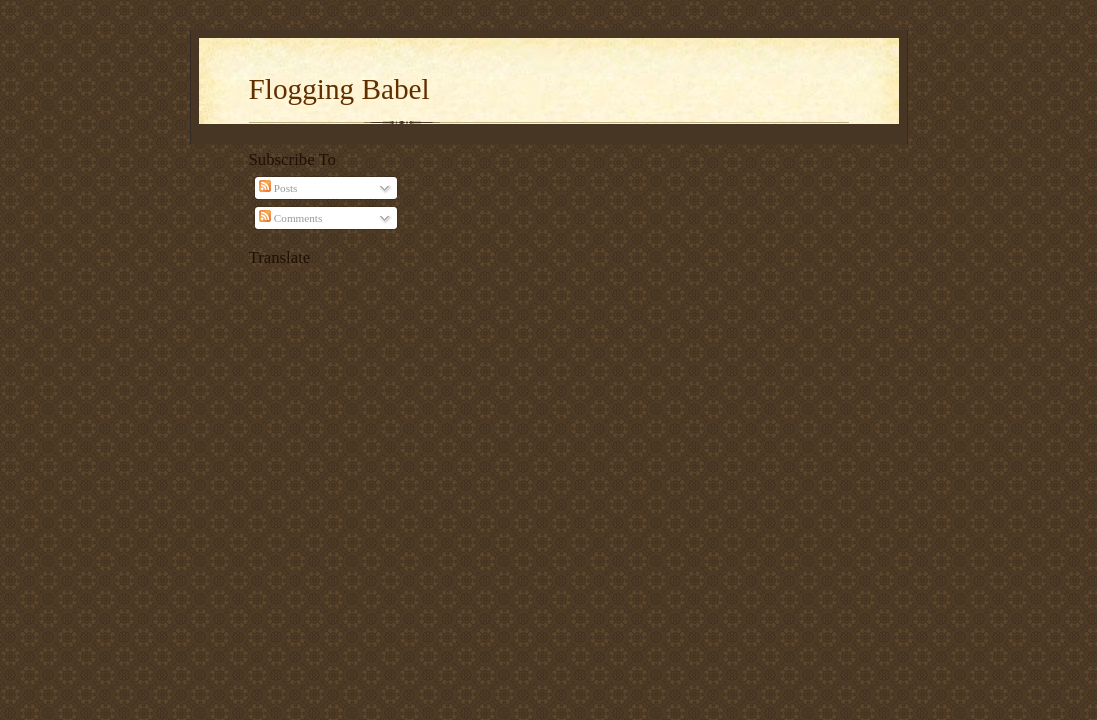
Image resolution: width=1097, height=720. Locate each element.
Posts (278, 188)
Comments (290, 218)
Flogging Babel (339, 89)
